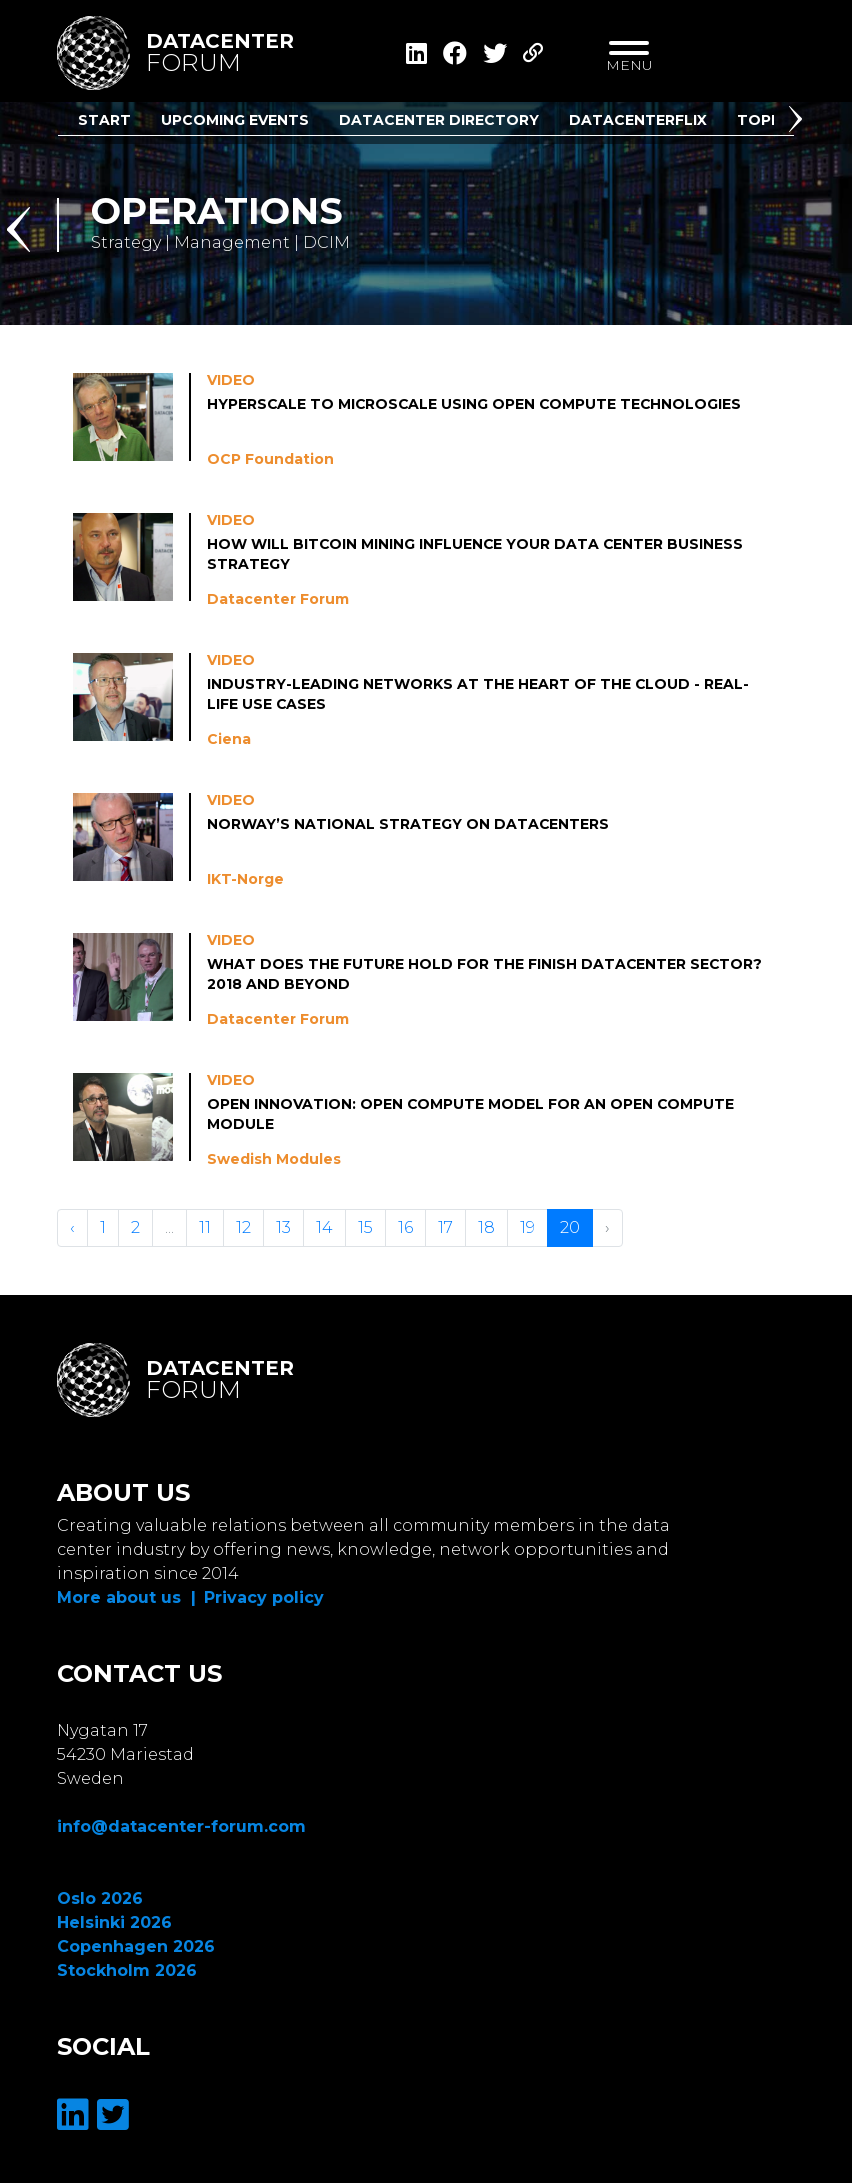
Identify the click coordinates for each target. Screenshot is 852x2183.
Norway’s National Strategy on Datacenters (408, 824)
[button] (799, 123)
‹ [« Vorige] (72, 1227)
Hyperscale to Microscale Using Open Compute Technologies (476, 404)
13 (283, 1227)
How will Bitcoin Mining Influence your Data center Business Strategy (476, 554)
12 (243, 1227)
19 (527, 1227)
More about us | (126, 1597)
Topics (766, 120)
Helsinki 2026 (114, 1922)
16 (405, 1227)
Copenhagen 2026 (136, 1946)
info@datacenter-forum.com (181, 1826)
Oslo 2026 (100, 1898)
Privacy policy (264, 1597)
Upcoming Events (235, 120)
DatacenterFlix (638, 120)
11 (205, 1227)
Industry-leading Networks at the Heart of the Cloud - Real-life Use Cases (478, 694)
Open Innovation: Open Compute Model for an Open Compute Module (471, 1114)
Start (104, 120)
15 (365, 1227)
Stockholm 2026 (127, 1970)
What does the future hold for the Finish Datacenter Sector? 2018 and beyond (485, 974)
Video (231, 380)
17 (445, 1227)
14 (324, 1227)
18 (486, 1227)
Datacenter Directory (439, 120)
